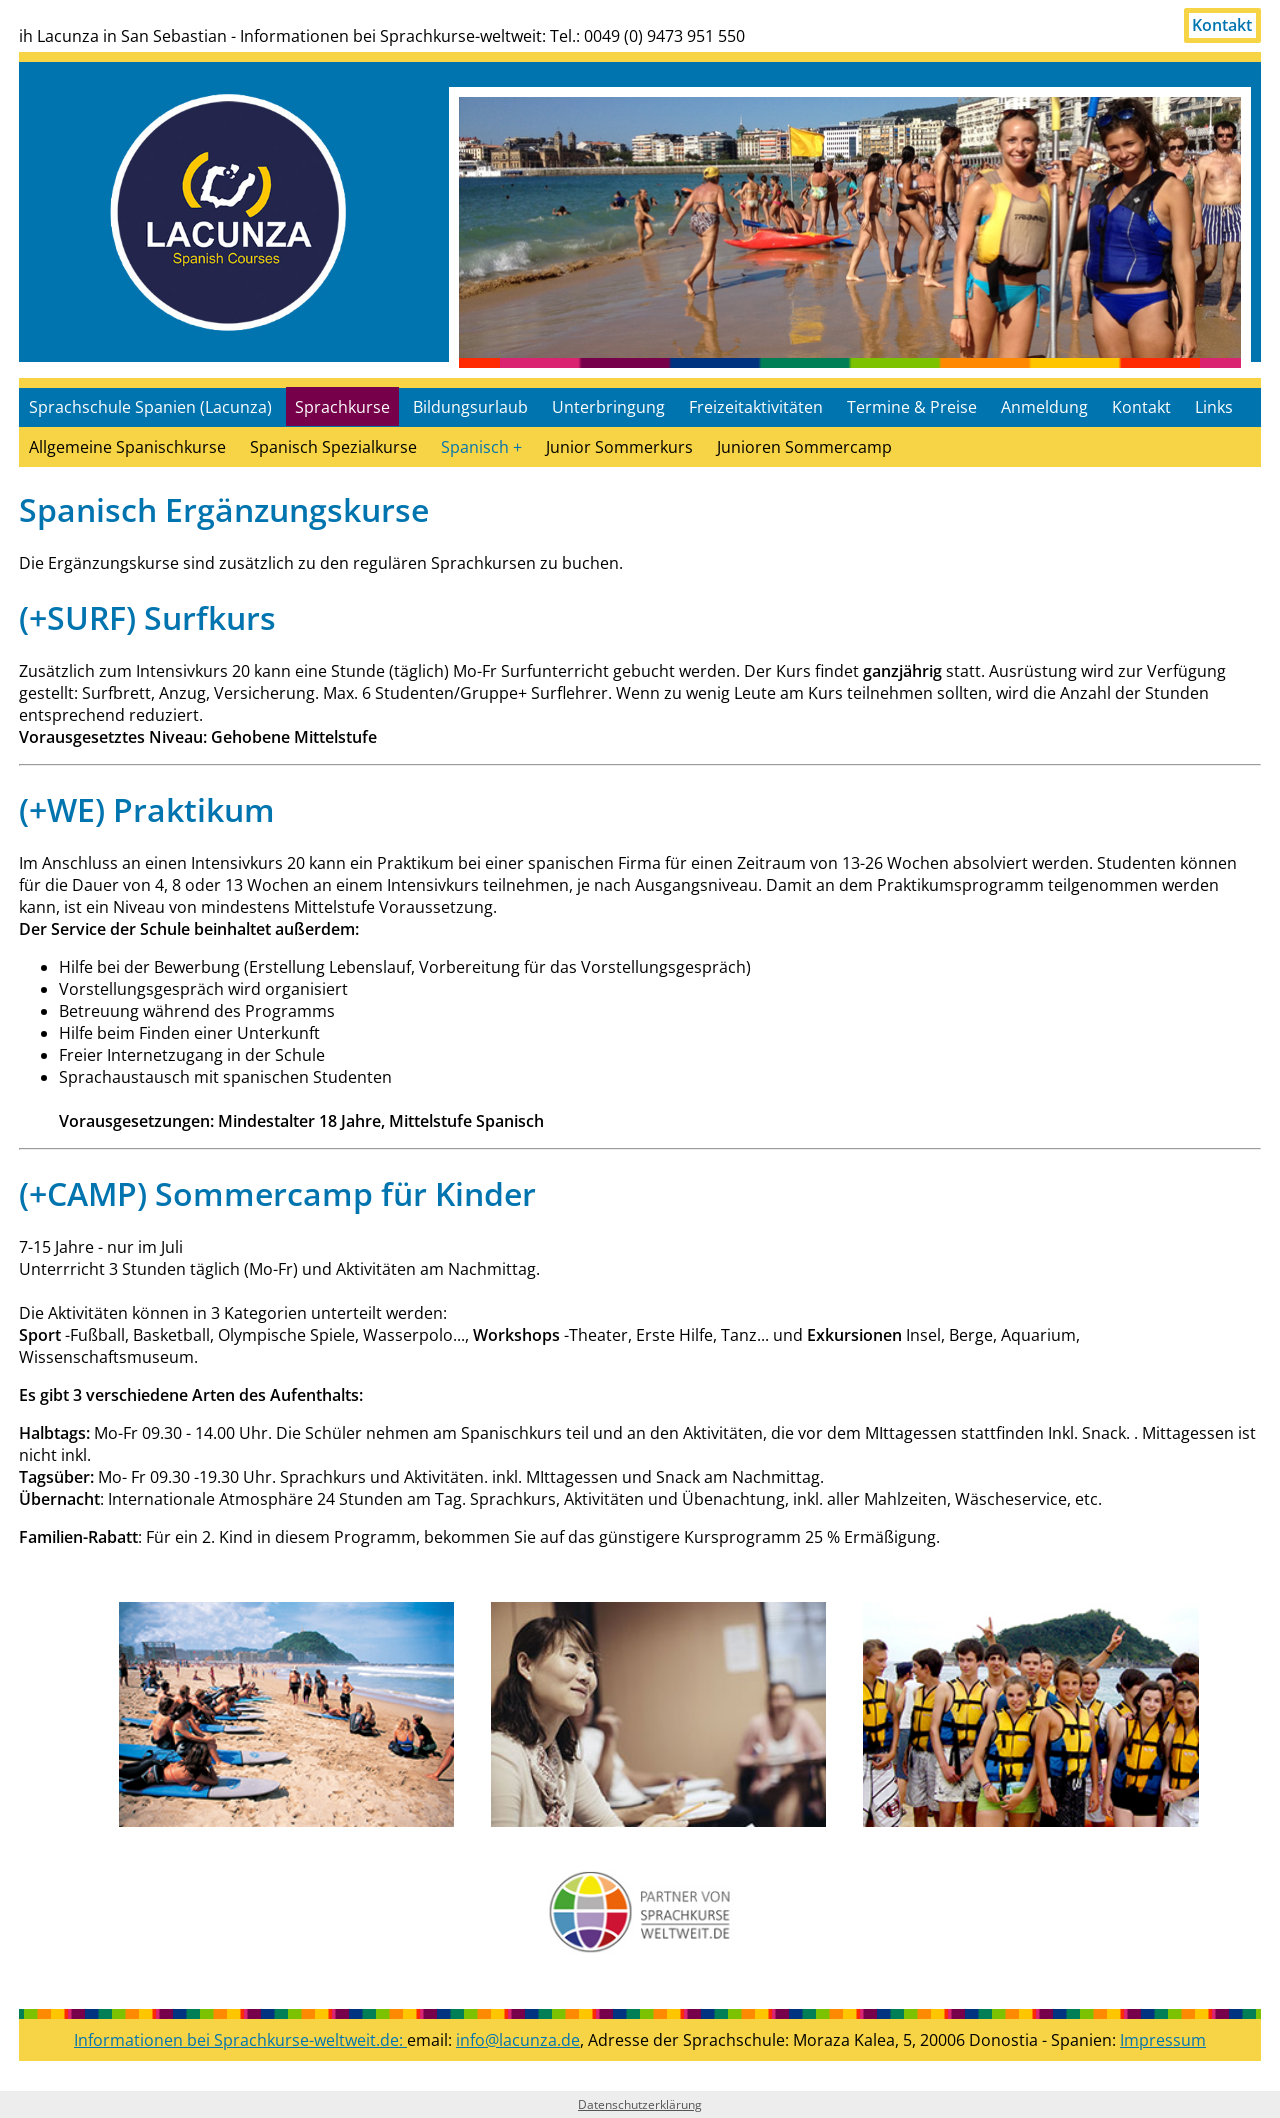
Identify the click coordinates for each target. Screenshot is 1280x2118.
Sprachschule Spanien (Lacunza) (150, 407)
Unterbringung (608, 407)
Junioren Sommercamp (804, 447)
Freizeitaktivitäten (756, 407)
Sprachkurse (342, 407)
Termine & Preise (912, 407)
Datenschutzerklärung (640, 2104)
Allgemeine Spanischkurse (127, 447)
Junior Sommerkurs (619, 447)
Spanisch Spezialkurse (333, 447)
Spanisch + (481, 447)
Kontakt (1222, 25)
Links (1214, 407)
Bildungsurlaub (470, 407)
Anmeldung (1044, 407)
